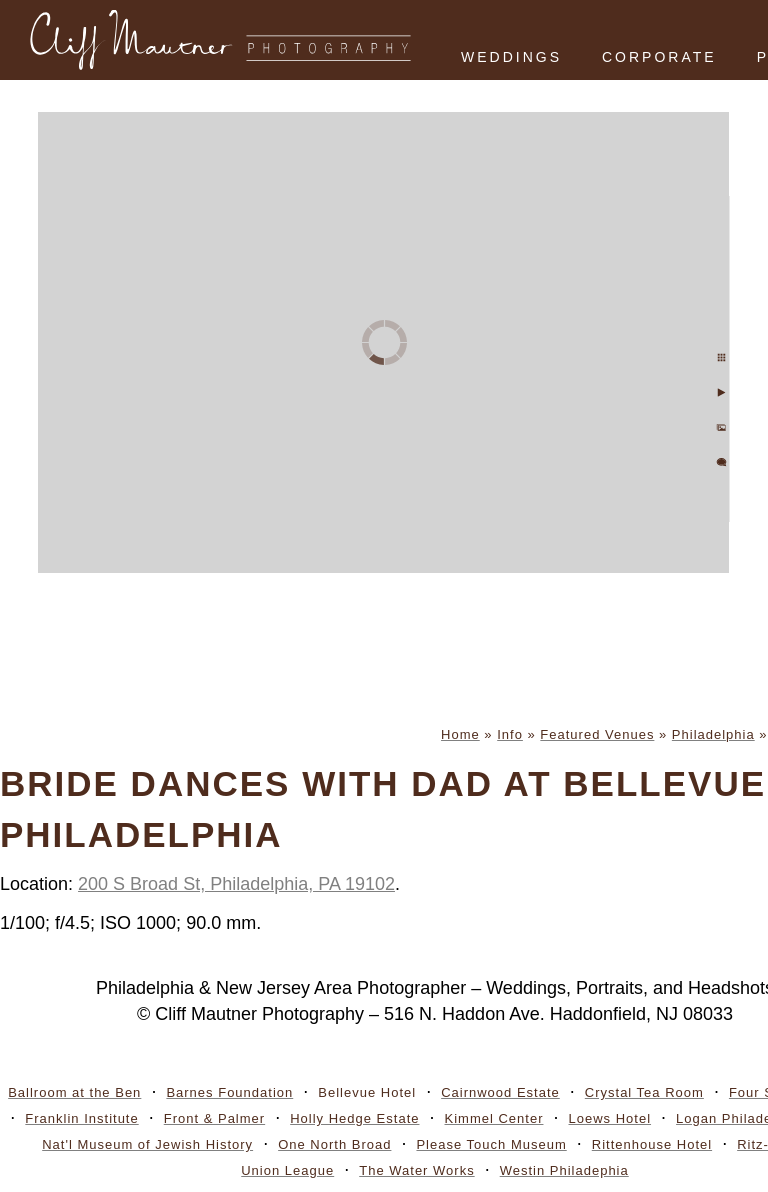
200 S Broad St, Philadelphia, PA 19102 (236, 884)
